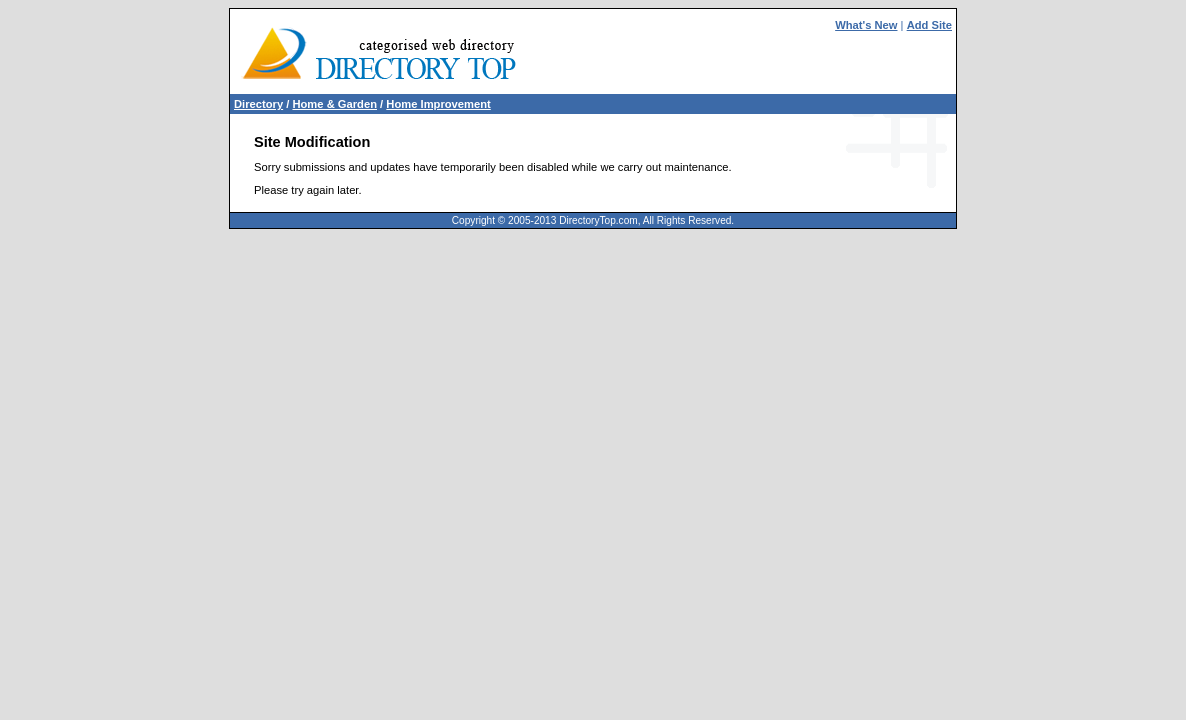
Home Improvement (438, 104)
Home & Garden (334, 104)
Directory (258, 104)
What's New (866, 25)
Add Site (929, 25)
